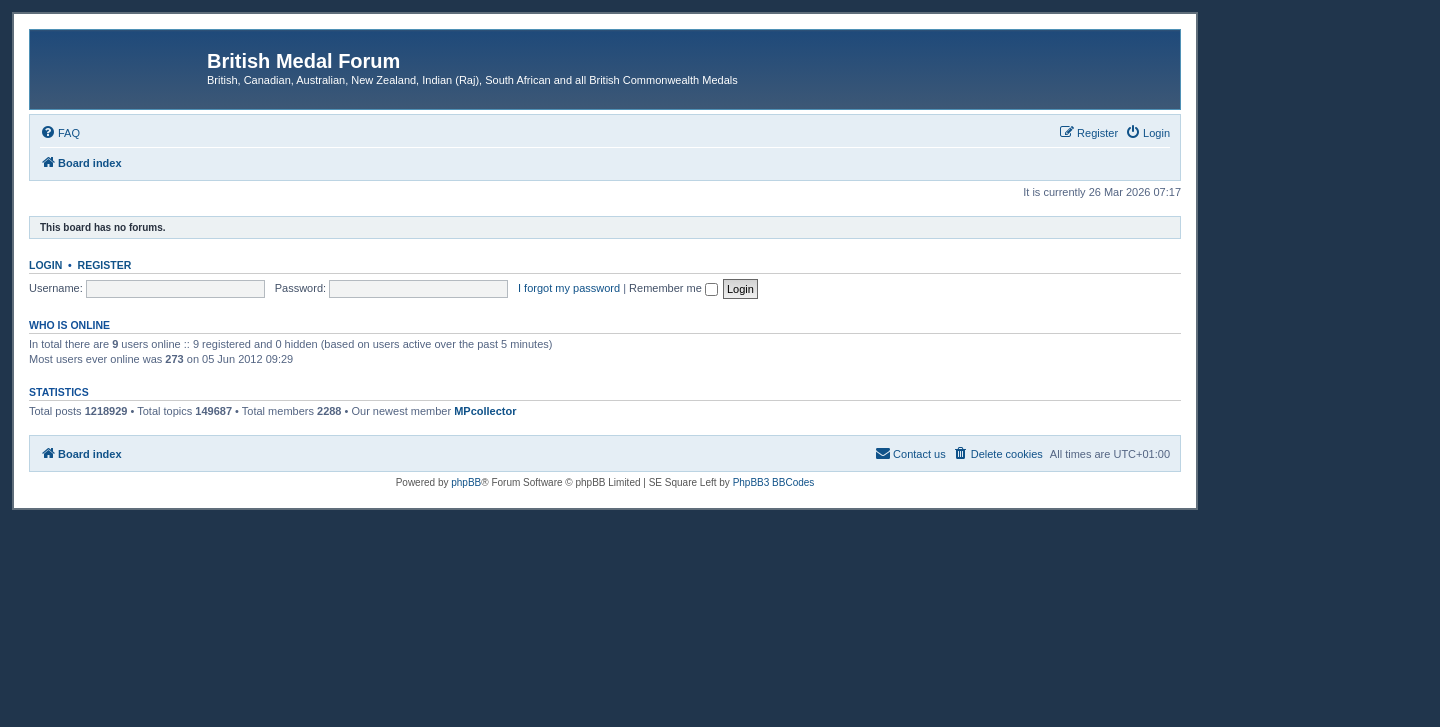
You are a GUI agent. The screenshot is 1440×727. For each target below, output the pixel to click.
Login (45, 265)
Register (105, 265)
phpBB (466, 482)
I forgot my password (569, 288)
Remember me (673, 288)
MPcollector (485, 411)
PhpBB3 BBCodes (774, 482)
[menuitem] (60, 133)
